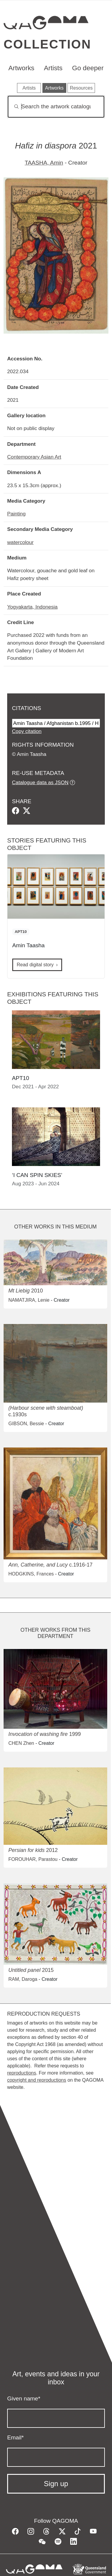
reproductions (21, 2072)
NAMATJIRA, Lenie (29, 1300)
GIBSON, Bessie (26, 1423)
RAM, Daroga (22, 1979)
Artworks (21, 68)
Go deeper (88, 68)
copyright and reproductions (36, 2080)
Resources (81, 87)
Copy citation (27, 731)
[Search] (56, 106)
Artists (53, 68)
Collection (47, 44)
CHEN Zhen (21, 1743)
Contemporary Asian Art (34, 457)
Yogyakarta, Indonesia (32, 607)
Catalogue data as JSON (40, 782)
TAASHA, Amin (44, 163)
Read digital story (35, 964)
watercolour (20, 542)
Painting (16, 514)
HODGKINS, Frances (31, 1573)
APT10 (21, 931)
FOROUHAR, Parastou (32, 1859)
